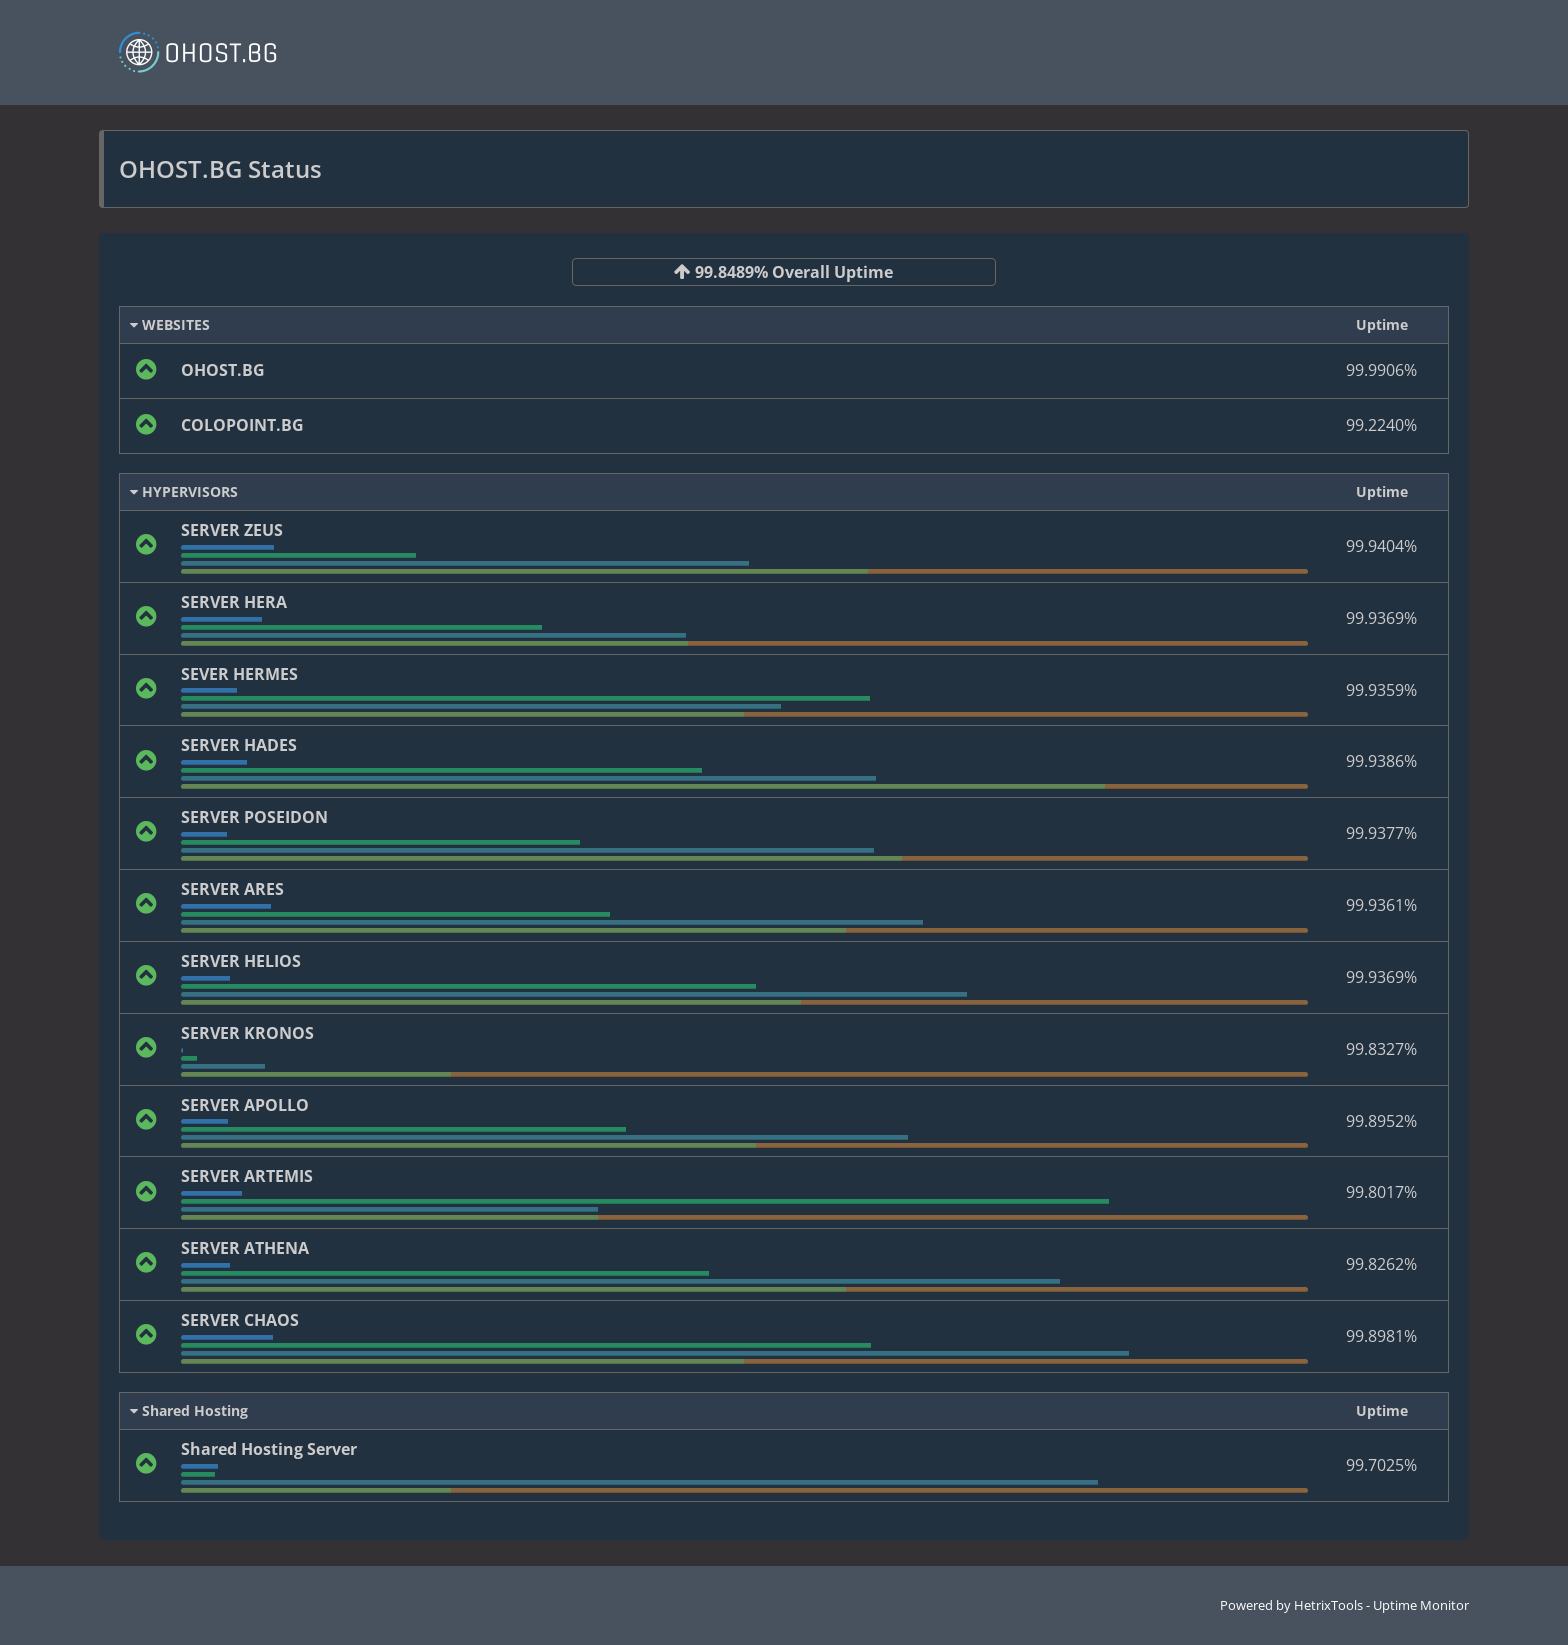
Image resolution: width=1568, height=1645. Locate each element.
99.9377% (1381, 833)
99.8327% (1381, 1049)
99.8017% (1381, 1192)
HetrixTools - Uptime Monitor (1381, 1605)
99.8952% (1381, 1121)
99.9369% (1381, 618)
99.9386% (1381, 761)
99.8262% (1381, 1264)
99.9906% (1381, 370)
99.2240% (1381, 425)
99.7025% (1381, 1465)
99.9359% (1381, 690)
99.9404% (1381, 546)
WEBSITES (170, 324)
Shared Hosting (189, 1410)
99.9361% (1381, 905)
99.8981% (1381, 1336)
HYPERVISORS (184, 491)
